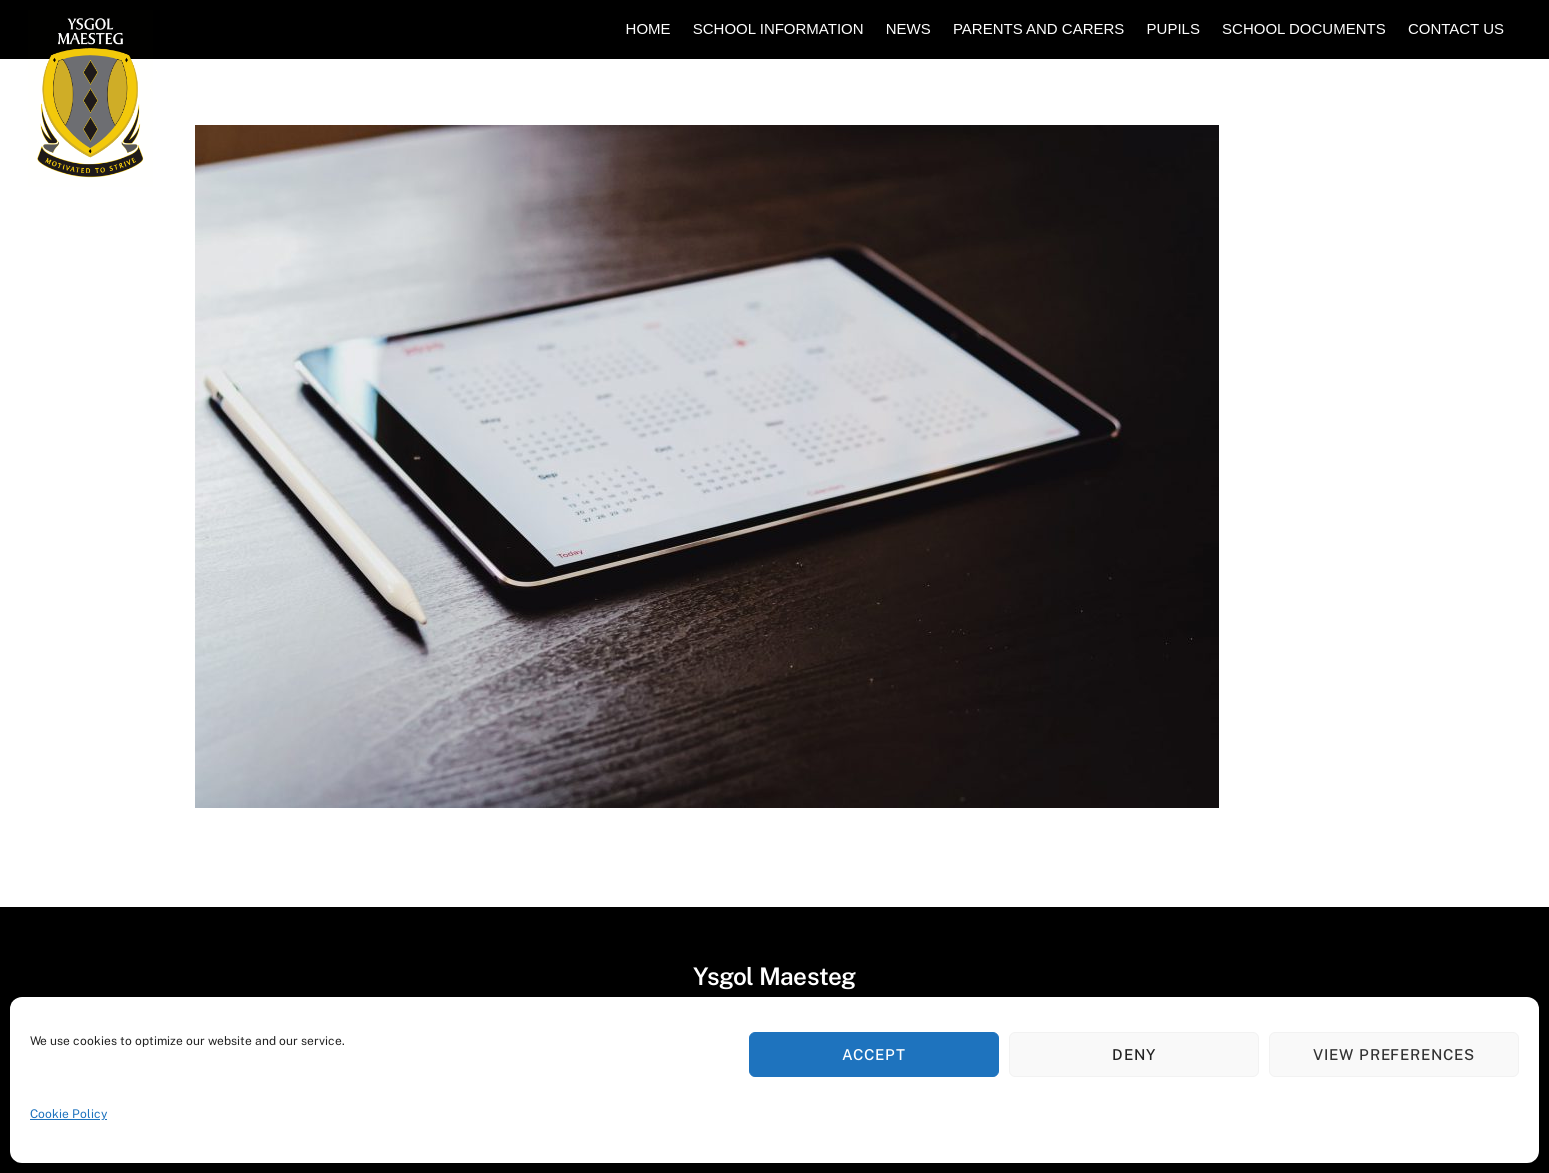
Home (648, 28)
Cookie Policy (68, 1114)
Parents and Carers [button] (1038, 28)
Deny (1134, 1054)
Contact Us (1456, 28)
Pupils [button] (1173, 28)
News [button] (908, 28)
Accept (874, 1054)
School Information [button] (778, 28)
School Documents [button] (1304, 28)
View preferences (1394, 1054)
